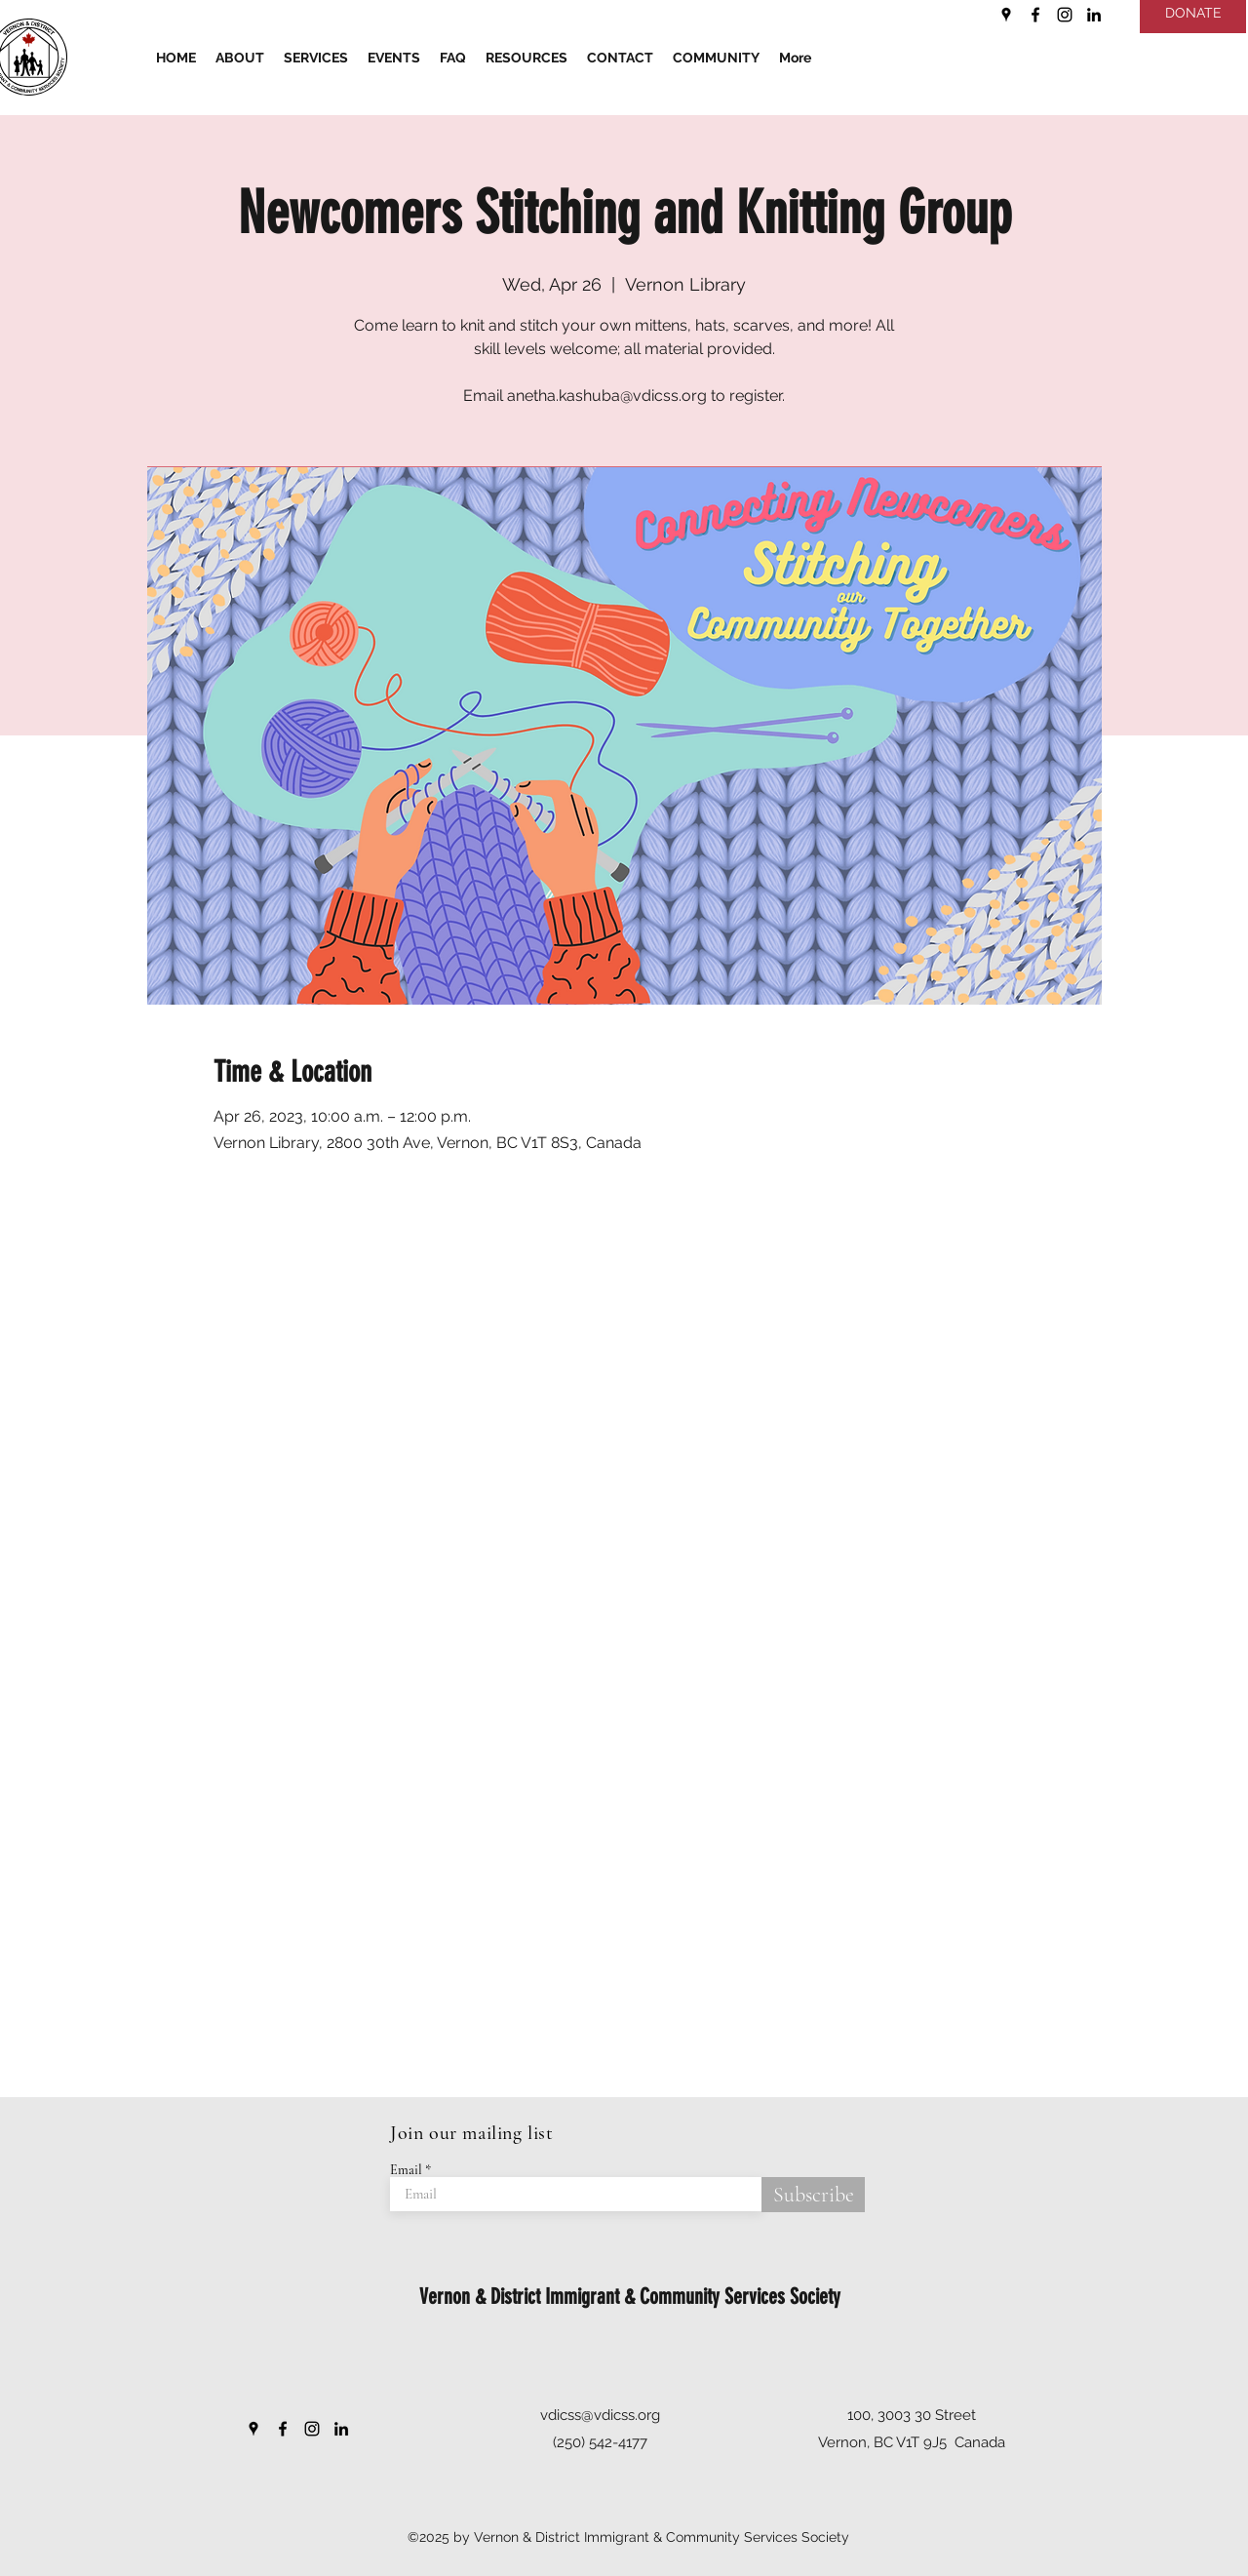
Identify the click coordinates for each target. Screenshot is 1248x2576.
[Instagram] (1064, 14)
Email (406, 2170)
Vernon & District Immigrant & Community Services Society (629, 2296)
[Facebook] (1035, 14)
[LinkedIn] (1094, 14)
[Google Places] (1006, 14)
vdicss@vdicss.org (600, 2415)
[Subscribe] (813, 2194)
